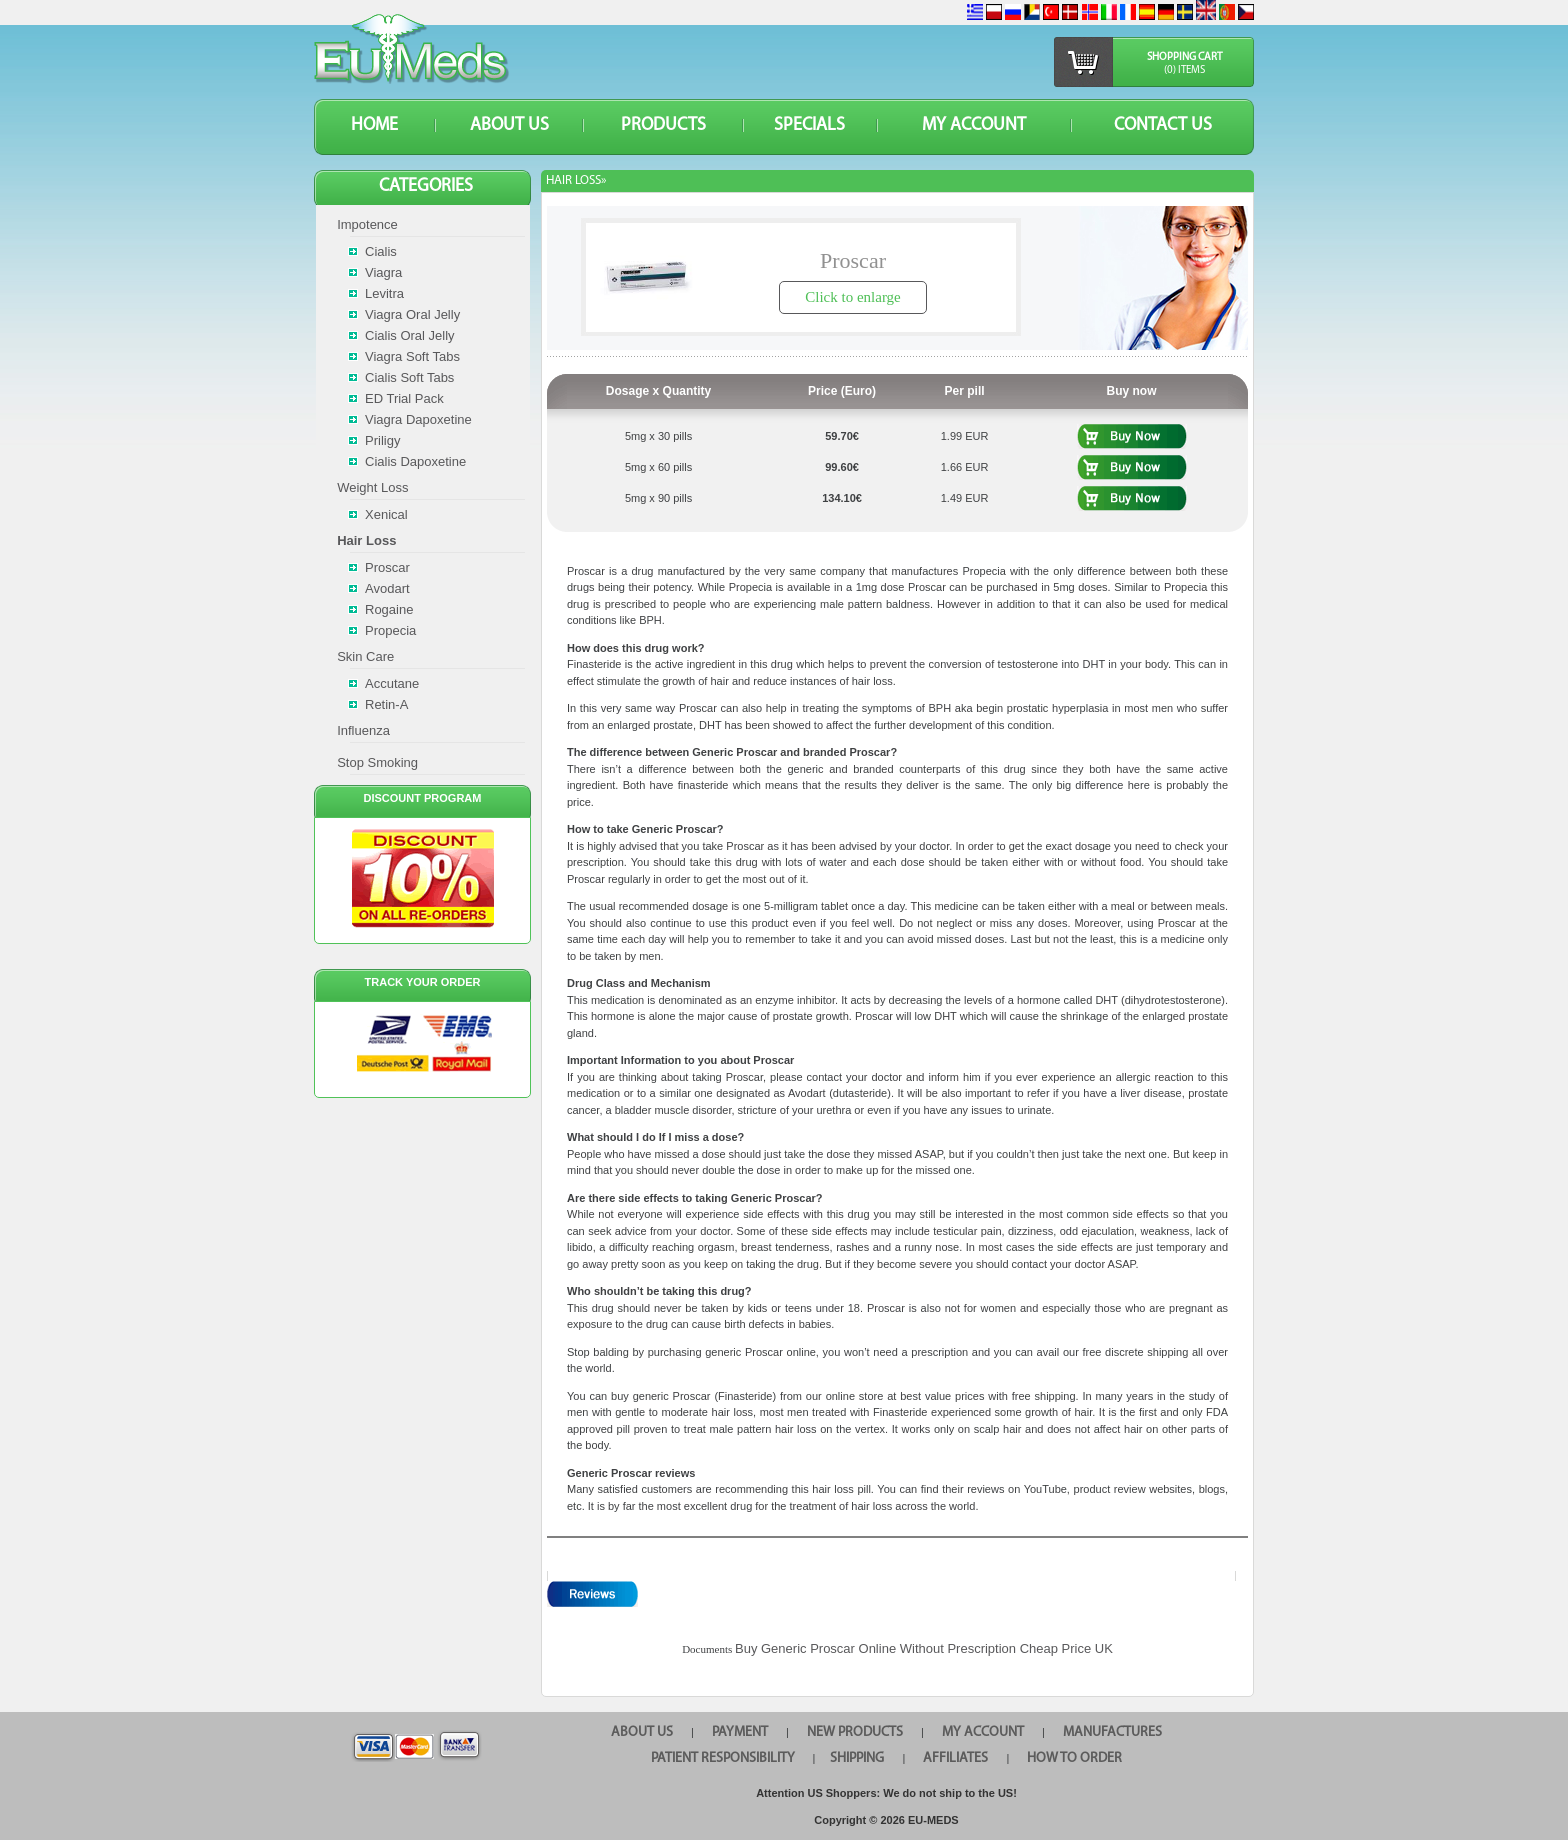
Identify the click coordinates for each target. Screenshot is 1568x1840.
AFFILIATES (955, 1758)
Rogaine (389, 609)
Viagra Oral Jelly (412, 314)
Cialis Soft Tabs (409, 377)
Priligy (382, 440)
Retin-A (386, 704)
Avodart (387, 588)
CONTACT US (1163, 125)
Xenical (386, 514)
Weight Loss (372, 487)
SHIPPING (857, 1758)
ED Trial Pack (404, 398)
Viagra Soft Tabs (412, 356)
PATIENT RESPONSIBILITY (723, 1758)
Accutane (392, 683)
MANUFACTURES (1112, 1732)
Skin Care (365, 656)
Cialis (381, 251)
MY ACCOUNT (974, 125)
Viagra (383, 272)
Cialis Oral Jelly (410, 335)
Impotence (367, 224)
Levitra (384, 293)
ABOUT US (509, 125)
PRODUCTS (663, 125)
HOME (374, 125)
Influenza (363, 730)
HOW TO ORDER (1074, 1758)
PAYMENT (740, 1732)
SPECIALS (809, 125)
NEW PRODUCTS (855, 1732)
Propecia (390, 630)
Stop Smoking (377, 762)
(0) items (1184, 70)
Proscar (387, 567)
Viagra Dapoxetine (418, 419)
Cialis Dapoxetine (415, 461)
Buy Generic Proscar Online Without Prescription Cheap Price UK (924, 1648)
